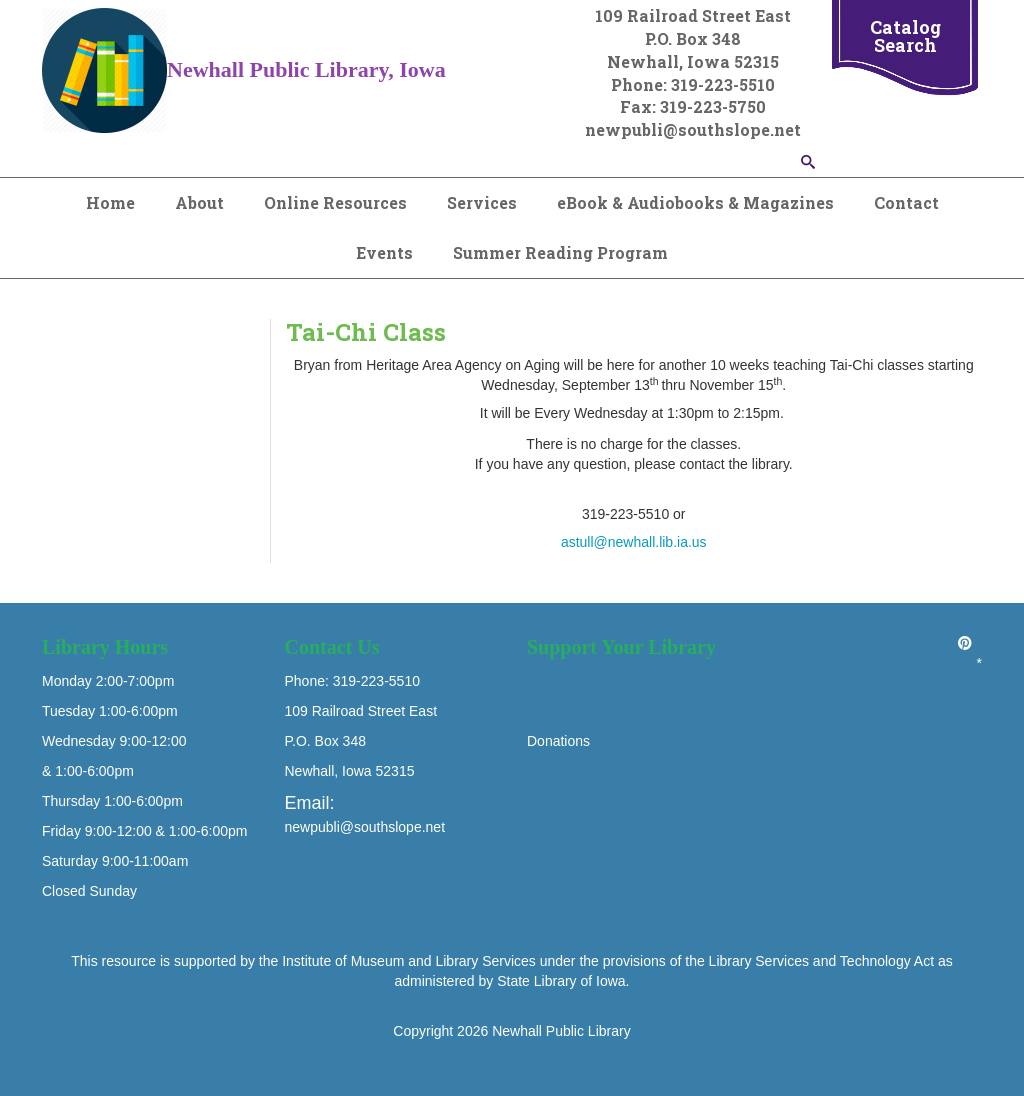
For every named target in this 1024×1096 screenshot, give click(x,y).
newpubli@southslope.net (365, 827)
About (199, 202)
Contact (906, 202)
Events (384, 252)
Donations (558, 741)
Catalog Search (905, 36)
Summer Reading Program (560, 252)
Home (110, 202)
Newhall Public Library (561, 1031)
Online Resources (335, 202)
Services (482, 202)
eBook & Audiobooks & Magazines (695, 202)
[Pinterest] (965, 643)
